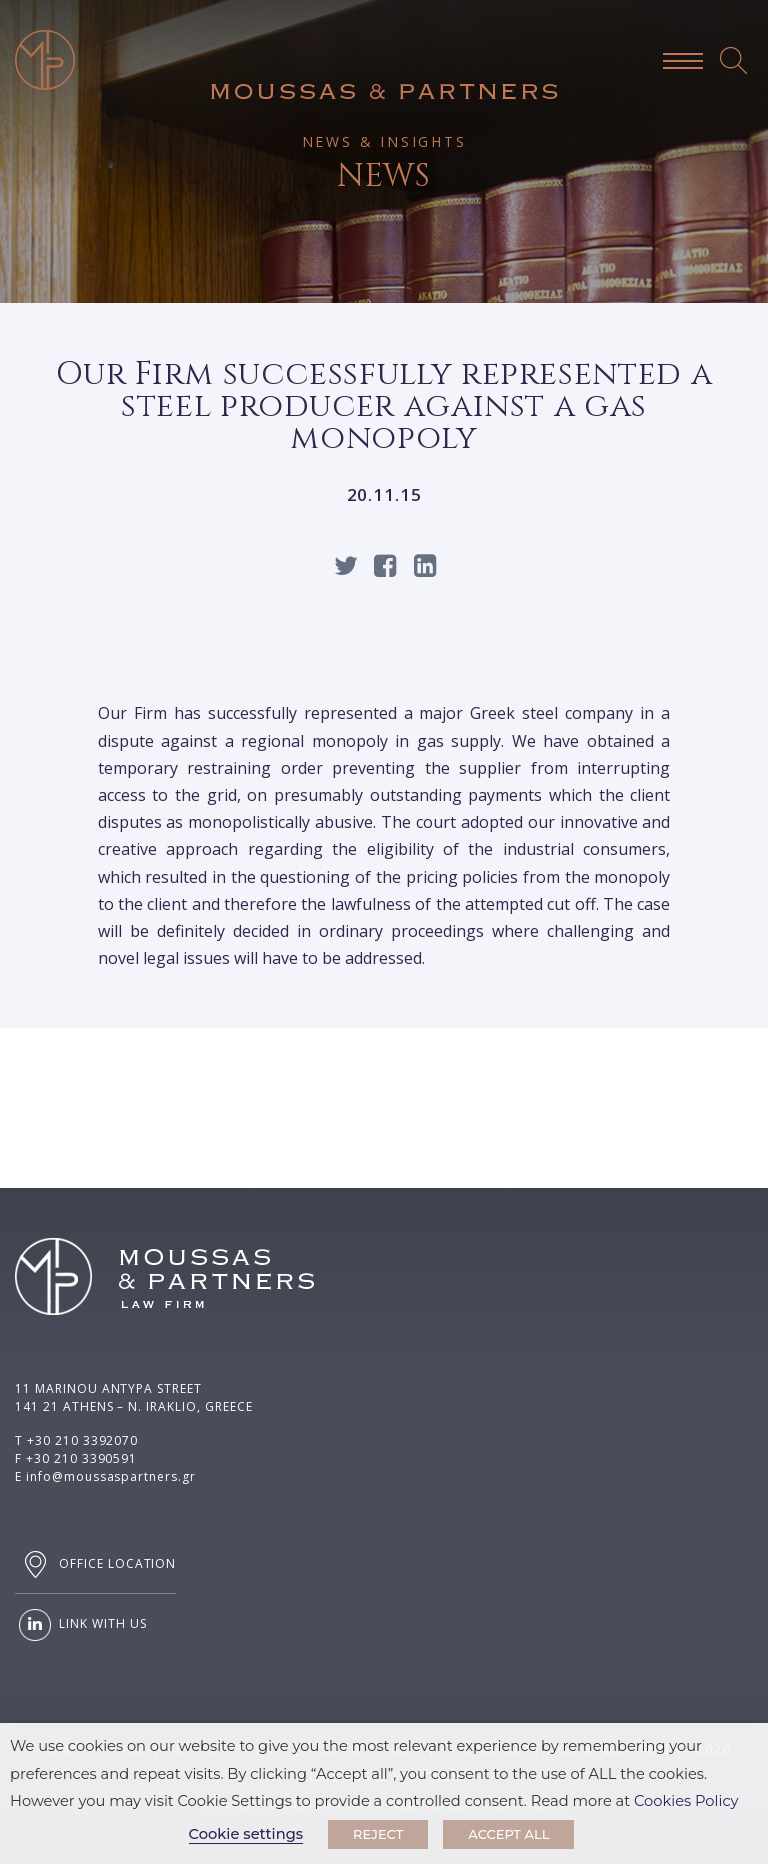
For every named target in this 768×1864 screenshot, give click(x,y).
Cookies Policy (686, 1801)
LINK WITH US (80, 1625)
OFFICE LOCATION (95, 1564)
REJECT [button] (378, 1834)
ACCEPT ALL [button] (508, 1834)
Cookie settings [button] (246, 1834)
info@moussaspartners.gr (111, 1476)
